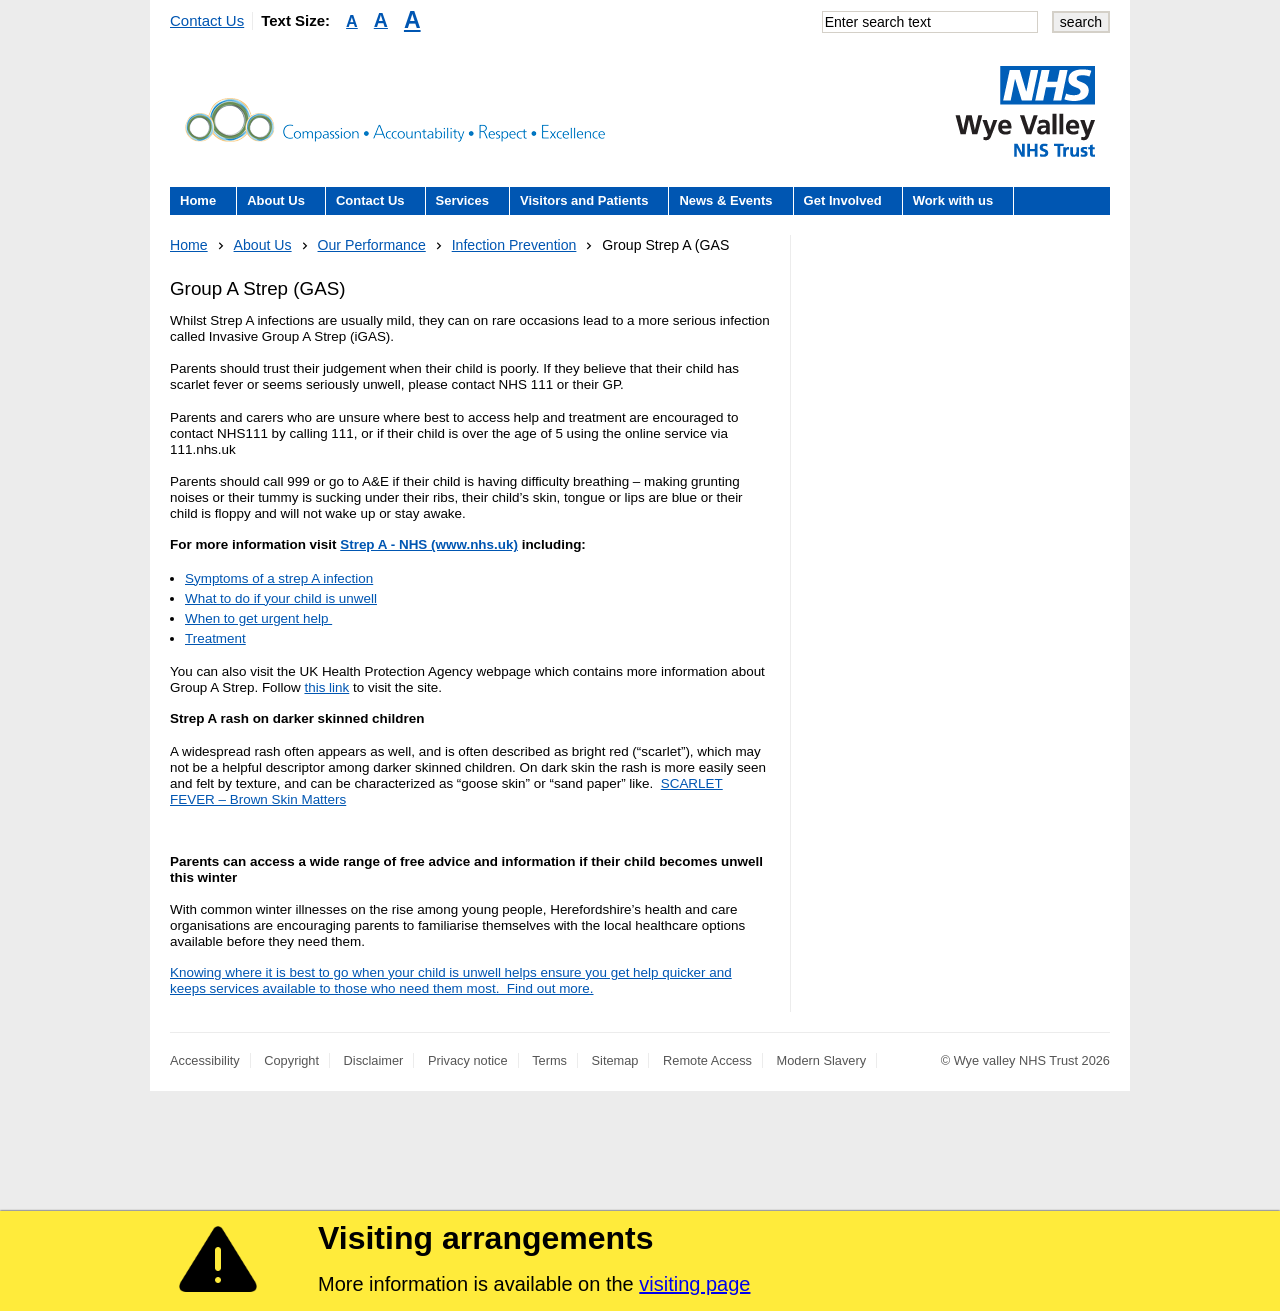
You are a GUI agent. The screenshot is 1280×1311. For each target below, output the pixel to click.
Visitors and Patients (584, 200)
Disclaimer (374, 1060)
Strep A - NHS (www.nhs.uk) (429, 544)
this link (326, 687)
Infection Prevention (514, 245)
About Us (276, 200)
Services (463, 200)
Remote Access (707, 1060)
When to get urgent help (258, 618)
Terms (549, 1060)
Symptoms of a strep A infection (279, 578)
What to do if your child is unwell (281, 598)
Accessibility (205, 1060)
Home (198, 200)
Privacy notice (468, 1060)
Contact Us (207, 20)
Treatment (215, 638)
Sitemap (615, 1060)
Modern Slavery (822, 1060)
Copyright (291, 1060)
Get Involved (843, 200)
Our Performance (372, 245)
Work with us (953, 200)
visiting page (694, 1284)
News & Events (725, 200)
